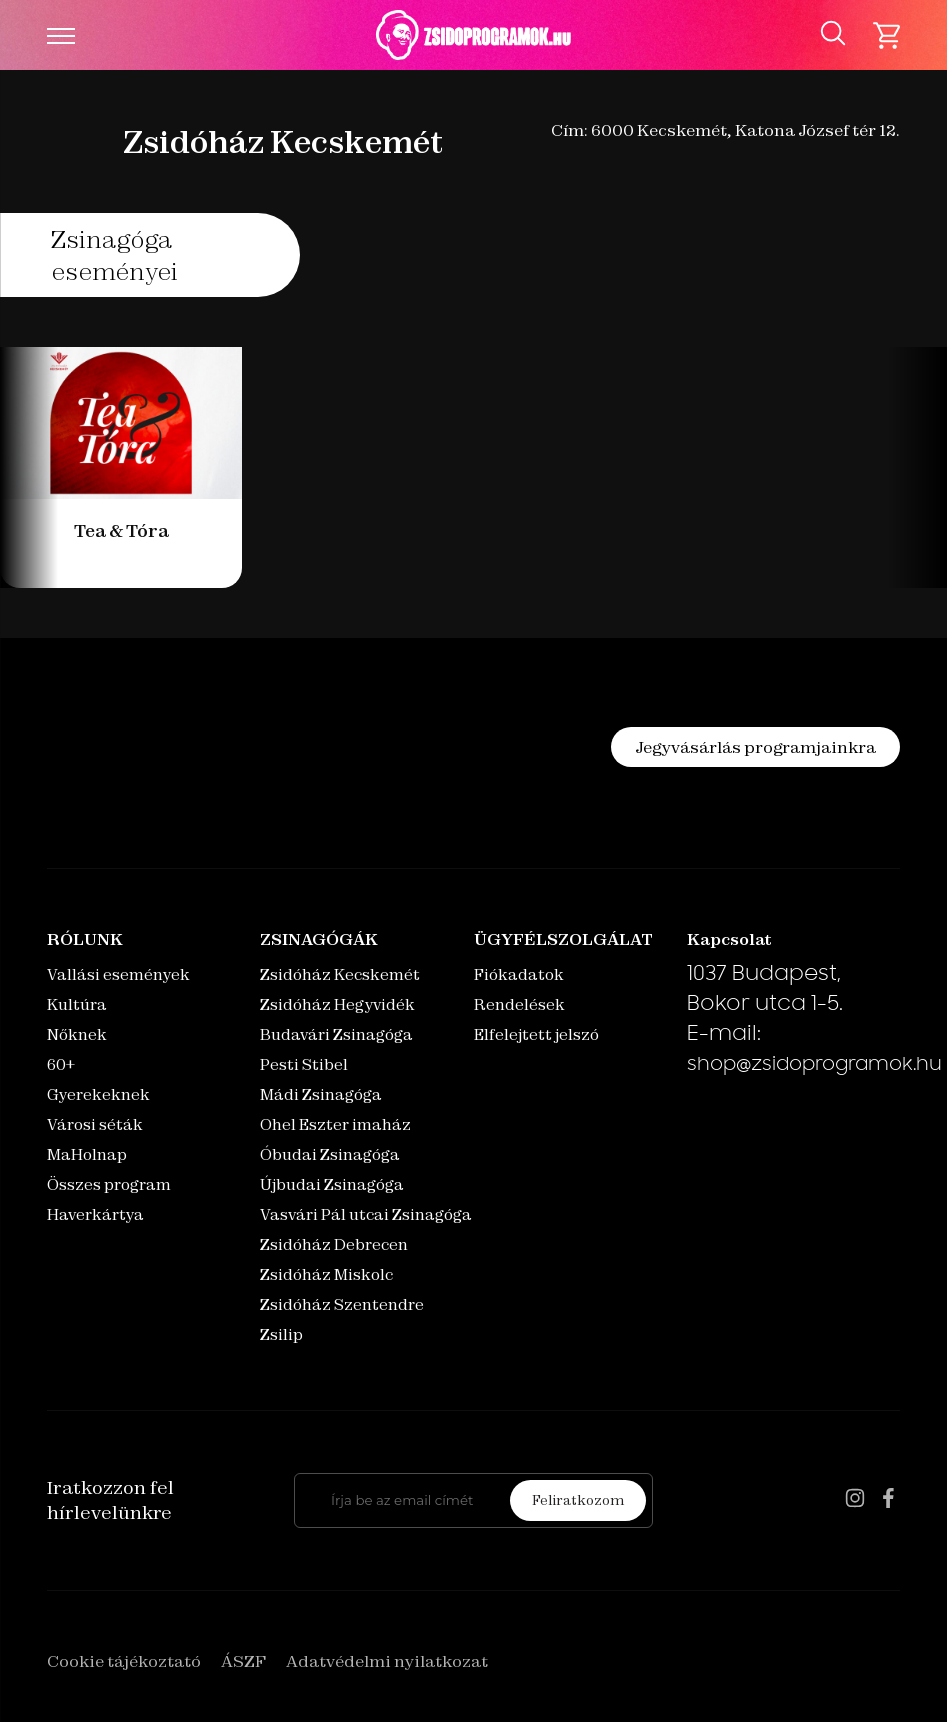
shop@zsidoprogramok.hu (814, 1066)
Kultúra (77, 1004)
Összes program (109, 1184)
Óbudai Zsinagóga (330, 1154)
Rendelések (519, 1004)
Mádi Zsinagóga (321, 1094)
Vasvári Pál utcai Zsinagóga (366, 1214)
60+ (61, 1064)
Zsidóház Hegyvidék (337, 1004)
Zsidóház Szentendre (342, 1304)
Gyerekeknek (98, 1094)
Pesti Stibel (304, 1064)
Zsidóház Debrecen (334, 1244)
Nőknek (77, 1034)
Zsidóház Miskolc (326, 1274)
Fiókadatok (519, 974)
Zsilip (281, 1334)
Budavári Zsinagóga (336, 1034)
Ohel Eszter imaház (335, 1124)
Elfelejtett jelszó (536, 1034)
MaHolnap (87, 1154)
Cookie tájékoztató (124, 1661)
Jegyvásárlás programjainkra (755, 747)
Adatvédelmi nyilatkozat (387, 1661)
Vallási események (118, 974)
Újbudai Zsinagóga (332, 1184)
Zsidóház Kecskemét (340, 974)
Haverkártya (95, 1214)
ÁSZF (243, 1661)
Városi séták (95, 1124)
